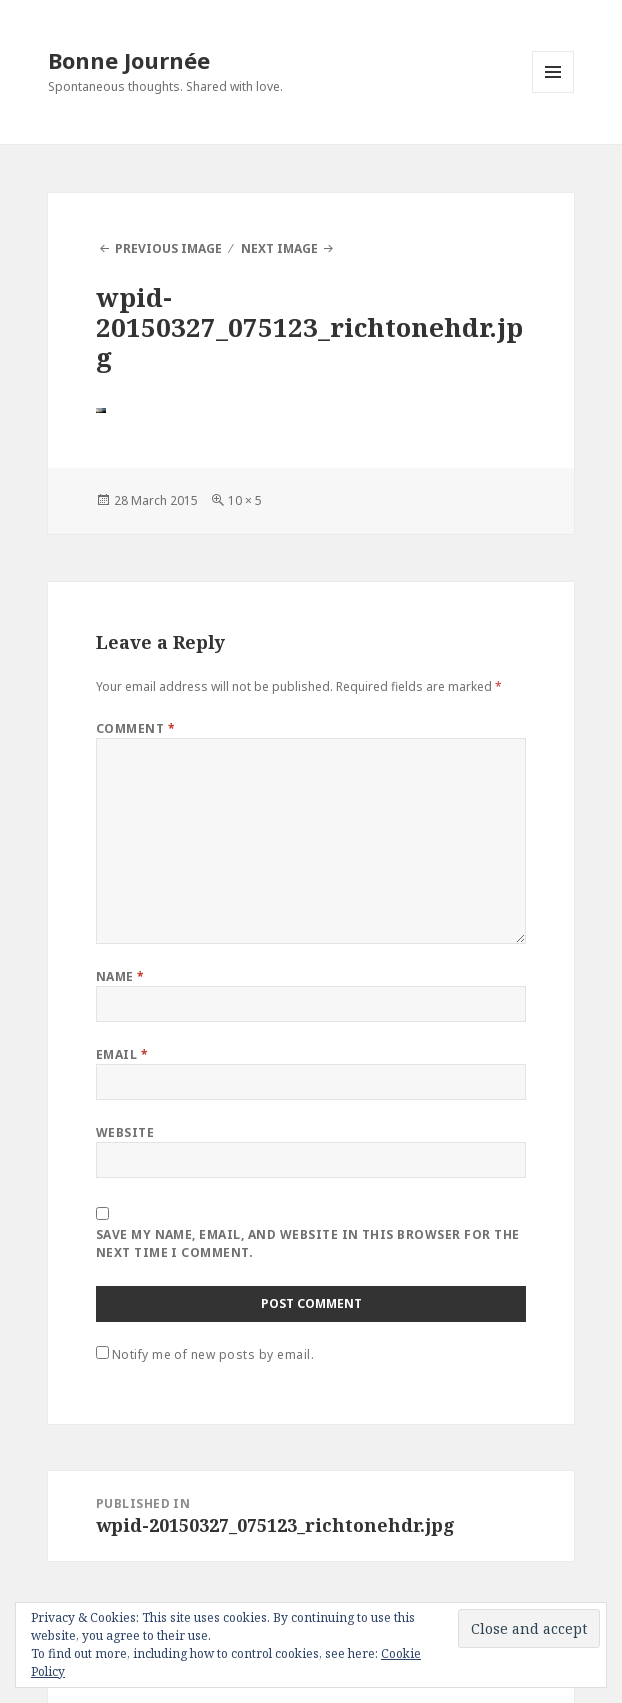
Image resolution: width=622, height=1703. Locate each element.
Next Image (279, 248)
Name (120, 976)
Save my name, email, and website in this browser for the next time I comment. (308, 1243)
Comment (135, 728)
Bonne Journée (129, 60)
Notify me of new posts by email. (213, 1354)
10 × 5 (245, 500)
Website (125, 1132)
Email (122, 1054)
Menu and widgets (553, 92)
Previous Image (168, 248)
